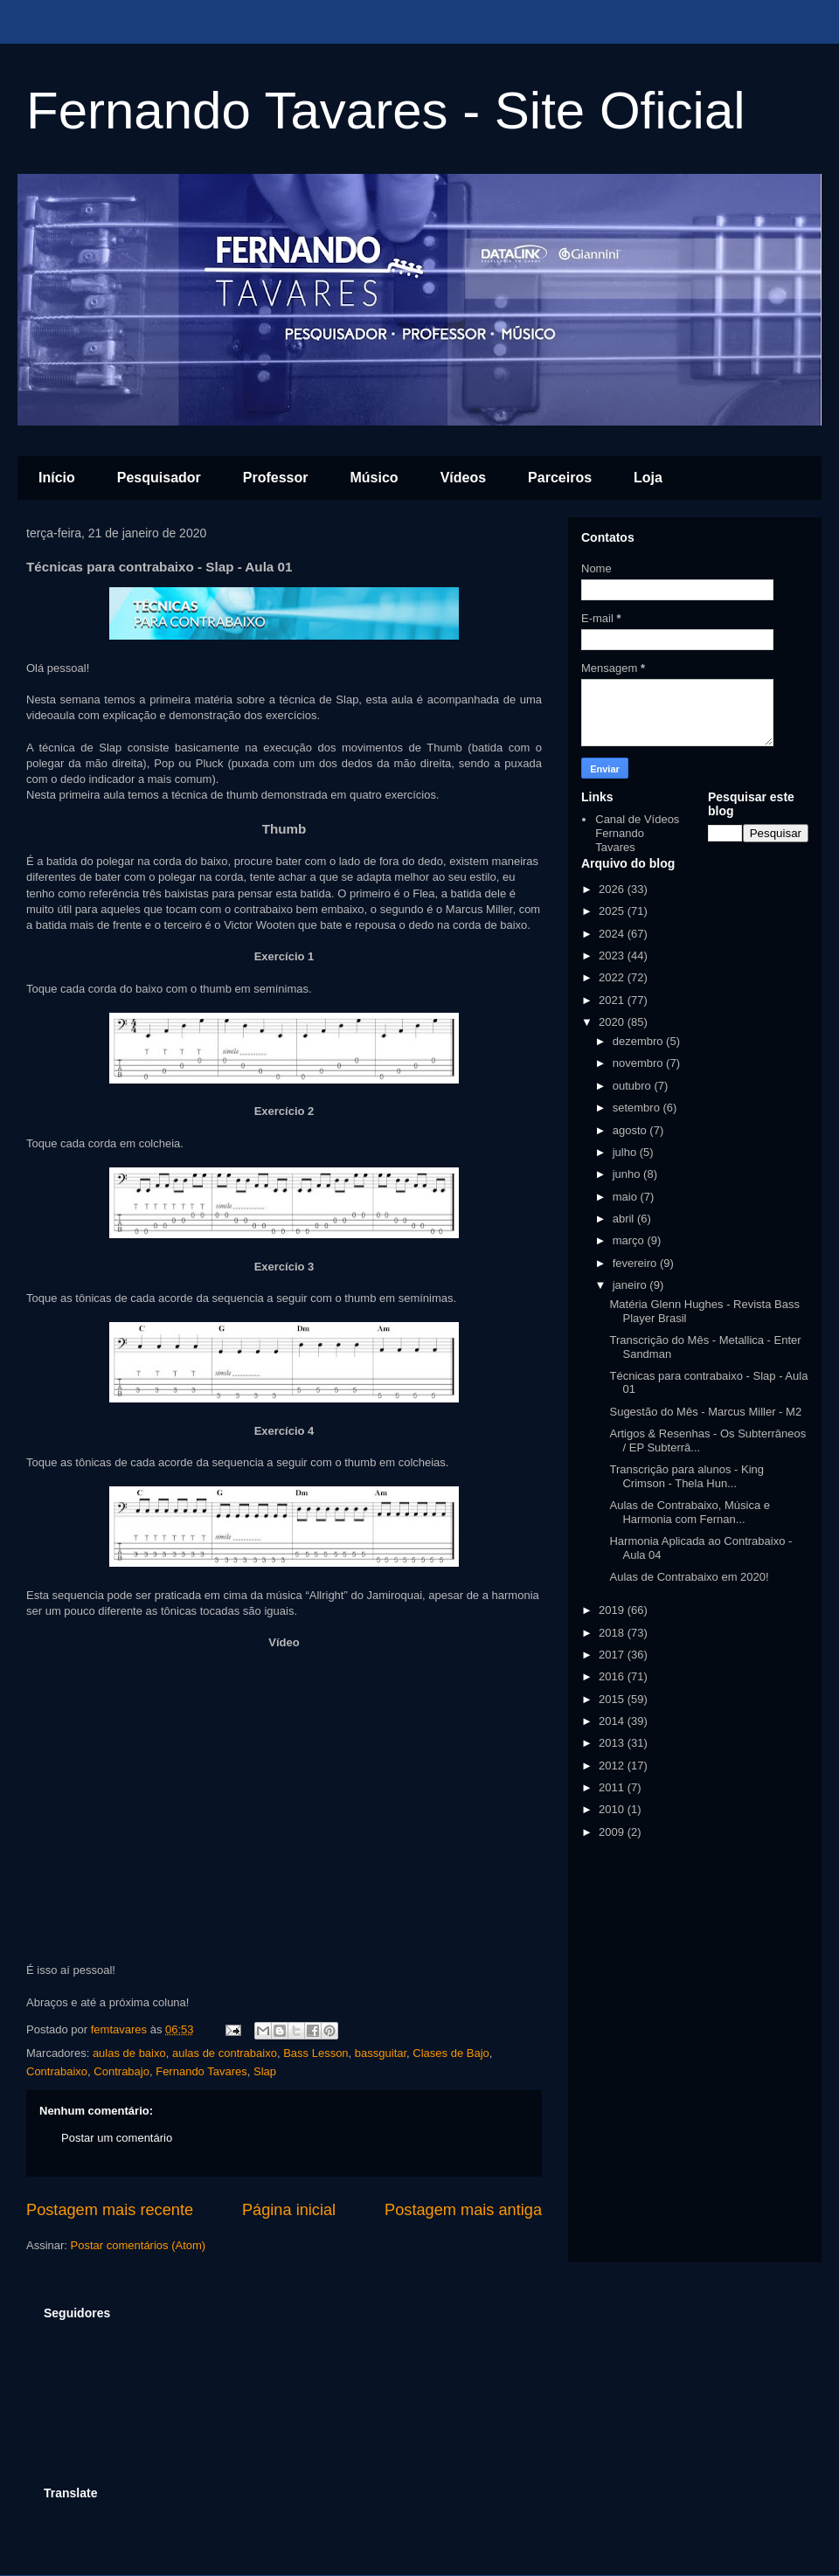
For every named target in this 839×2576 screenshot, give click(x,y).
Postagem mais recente (109, 2210)
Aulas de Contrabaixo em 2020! (688, 1576)
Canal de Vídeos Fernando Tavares (637, 833)
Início (56, 477)
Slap (264, 2071)
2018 (613, 1632)
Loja (648, 477)
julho (626, 1152)
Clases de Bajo (451, 2053)
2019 (613, 1610)
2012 (613, 1765)
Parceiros (560, 477)
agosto (631, 1130)
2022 (613, 977)
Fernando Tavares (201, 2071)
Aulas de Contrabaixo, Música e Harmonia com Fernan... (689, 1512)
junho (628, 1174)
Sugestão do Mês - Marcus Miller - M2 (705, 1411)
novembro (639, 1063)
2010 (613, 1809)
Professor (276, 477)
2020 (613, 1021)
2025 (613, 911)
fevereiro (636, 1263)
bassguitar (380, 2053)
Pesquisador (159, 477)
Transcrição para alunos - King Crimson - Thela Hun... (686, 1476)
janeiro (631, 1284)
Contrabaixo (56, 2071)
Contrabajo (121, 2071)
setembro (638, 1107)
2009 (613, 1832)
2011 (613, 1787)
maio (627, 1196)
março (630, 1240)
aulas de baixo (129, 2053)
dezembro (639, 1041)
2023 (613, 955)
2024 (613, 933)
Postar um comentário (116, 2137)
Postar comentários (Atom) (138, 2245)
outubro (634, 1085)
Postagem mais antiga (463, 2210)
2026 (613, 889)
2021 (613, 1000)
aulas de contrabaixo (224, 2053)
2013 (613, 1742)
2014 (613, 1721)
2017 (613, 1654)
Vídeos (463, 477)
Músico (374, 477)
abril (625, 1218)
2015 (613, 1699)
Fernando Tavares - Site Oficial (385, 110)
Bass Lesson (315, 2053)
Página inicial (289, 2210)
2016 (613, 1676)
